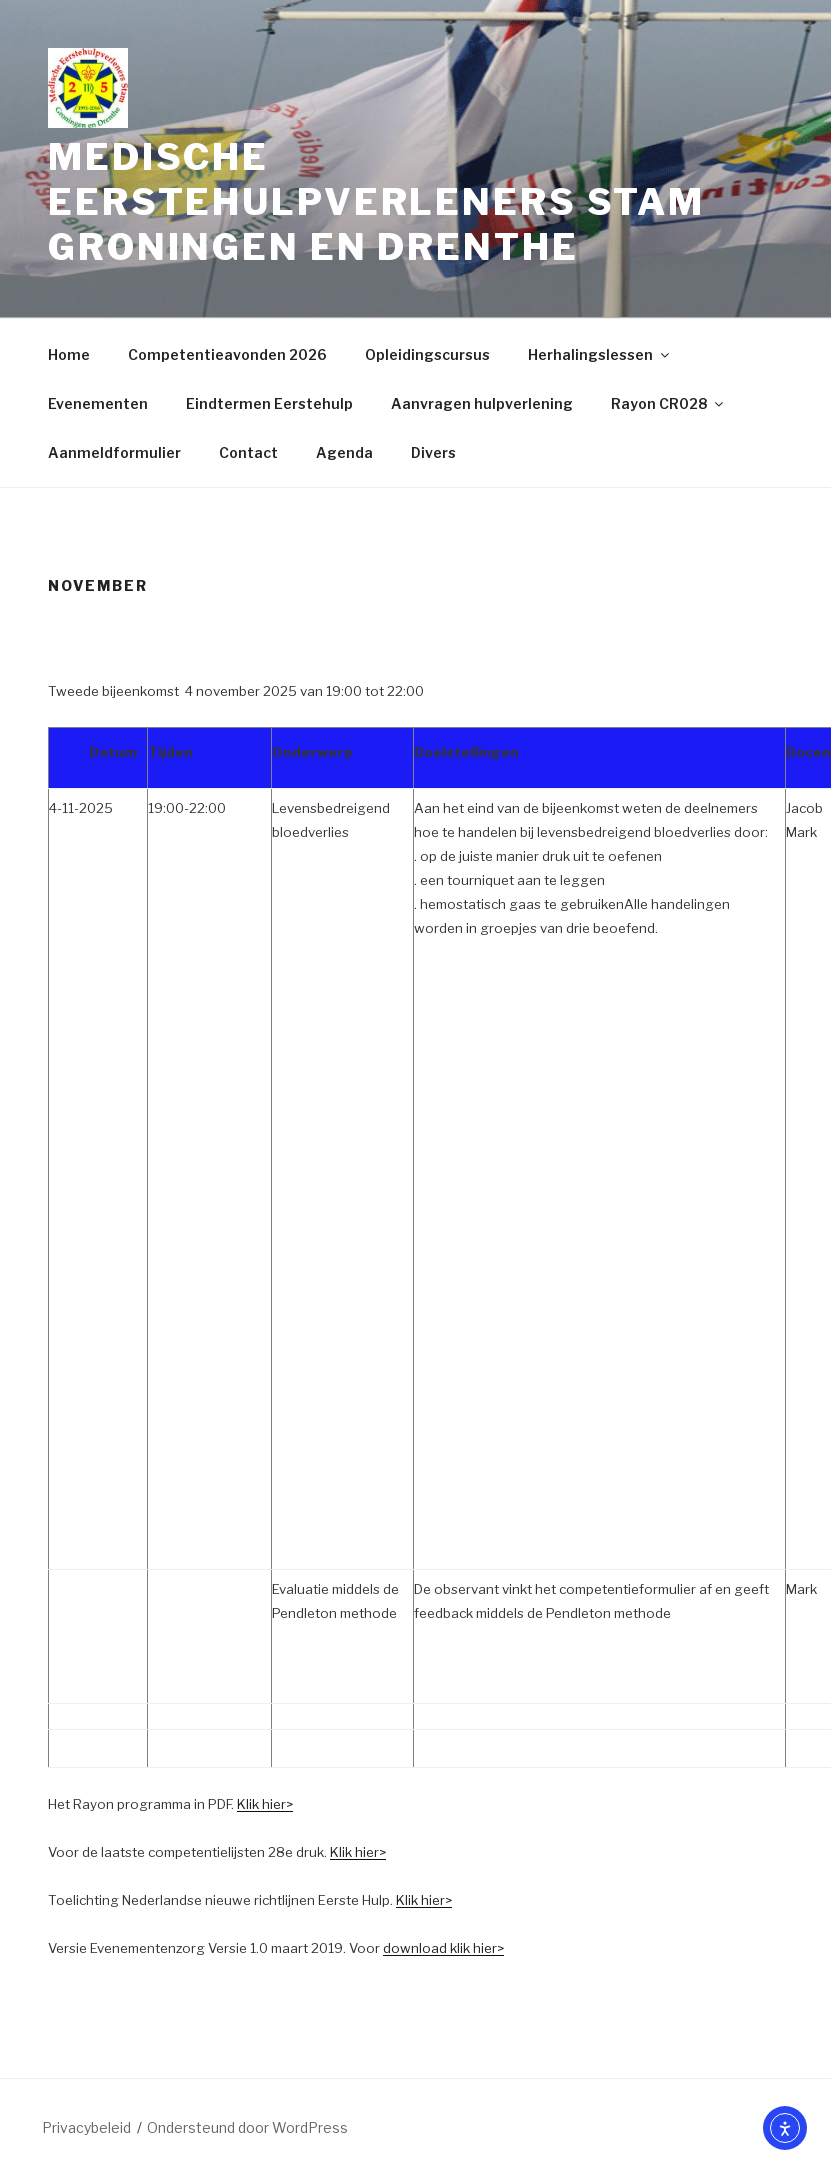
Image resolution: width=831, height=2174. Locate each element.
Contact (248, 452)
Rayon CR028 (668, 403)
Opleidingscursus (427, 354)
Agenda (344, 452)
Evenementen (98, 403)
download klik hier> (443, 1948)
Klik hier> (265, 1804)
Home (69, 354)
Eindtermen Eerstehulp (269, 403)
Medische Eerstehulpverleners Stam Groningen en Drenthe (376, 202)
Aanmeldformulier (114, 452)
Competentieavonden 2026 (227, 354)
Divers (433, 452)
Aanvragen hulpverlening (482, 403)
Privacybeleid (86, 2127)
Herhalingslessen (600, 354)
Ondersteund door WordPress (247, 2127)
